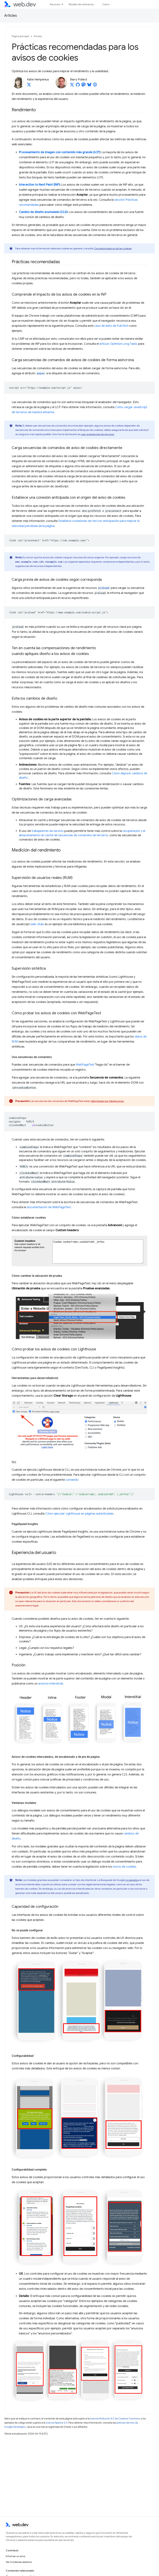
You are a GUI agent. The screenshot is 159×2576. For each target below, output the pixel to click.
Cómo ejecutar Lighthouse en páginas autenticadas (79, 1513)
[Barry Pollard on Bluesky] (89, 85)
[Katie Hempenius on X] (29, 85)
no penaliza (132, 1880)
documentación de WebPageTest (49, 1207)
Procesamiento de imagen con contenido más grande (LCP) (59, 152)
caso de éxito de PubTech (111, 326)
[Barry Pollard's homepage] (95, 85)
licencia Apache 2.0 (56, 2422)
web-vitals (37, 924)
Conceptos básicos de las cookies (112, 248)
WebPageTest (85, 1064)
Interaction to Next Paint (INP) (39, 185)
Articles (10, 15)
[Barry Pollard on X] (72, 85)
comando (72, 1480)
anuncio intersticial (50, 1683)
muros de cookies (124, 1866)
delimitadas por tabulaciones (107, 1101)
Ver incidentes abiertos (19, 2562)
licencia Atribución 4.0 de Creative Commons (115, 2418)
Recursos (55, 4)
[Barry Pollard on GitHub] (78, 85)
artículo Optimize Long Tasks (118, 344)
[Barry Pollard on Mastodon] (84, 85)
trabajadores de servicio (48, 831)
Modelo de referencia (81, 4)
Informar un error (15, 2556)
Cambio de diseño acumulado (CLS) (43, 212)
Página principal (20, 36)
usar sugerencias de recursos (97, 434)
